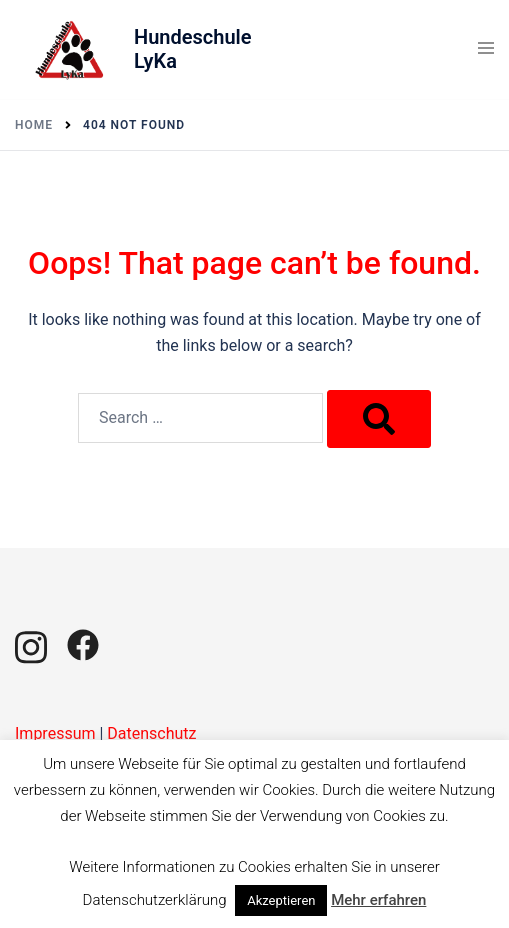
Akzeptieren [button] (281, 900)
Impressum (55, 733)
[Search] (379, 419)
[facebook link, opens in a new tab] (83, 643)
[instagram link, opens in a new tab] (31, 643)
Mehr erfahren (378, 900)
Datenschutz (151, 733)
